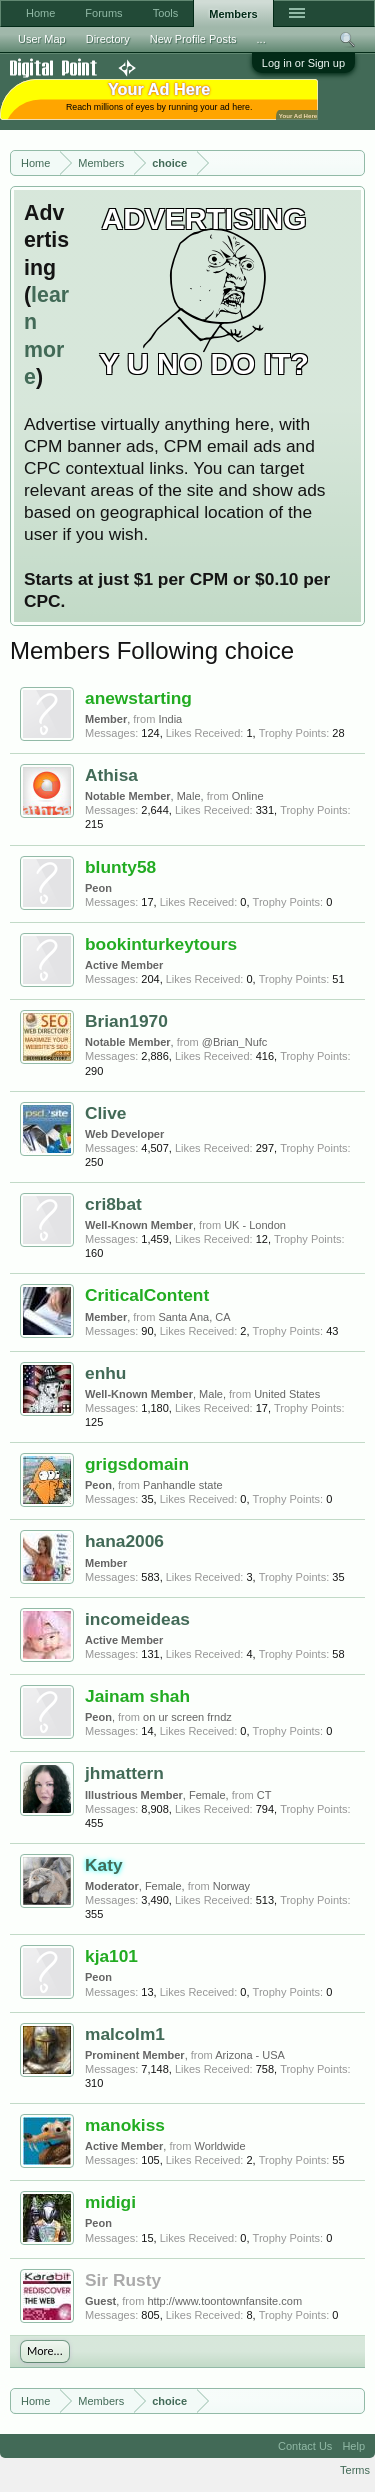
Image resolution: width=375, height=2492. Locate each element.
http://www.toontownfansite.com (224, 2301)
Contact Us (305, 2446)
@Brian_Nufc (235, 1042)
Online (248, 796)
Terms (355, 2470)
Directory (108, 39)
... (261, 39)
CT (264, 1795)
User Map (42, 39)
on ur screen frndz (187, 1717)
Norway (231, 1886)
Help (353, 2446)
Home (40, 13)
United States (287, 1394)
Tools (166, 13)
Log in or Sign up (303, 63)
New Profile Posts (193, 39)
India (170, 719)
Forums (103, 13)
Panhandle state (183, 1485)
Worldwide (219, 2146)
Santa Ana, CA (194, 1317)
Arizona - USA (250, 2055)
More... (45, 2351)
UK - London (255, 1225)
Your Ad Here (298, 115)
